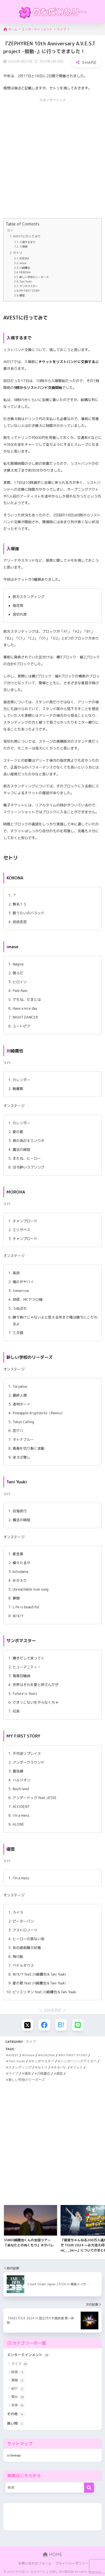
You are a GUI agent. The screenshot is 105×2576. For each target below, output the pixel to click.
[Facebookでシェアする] (44, 2025)
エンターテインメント (28, 2355)
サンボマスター (28, 286)
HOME (52, 2554)
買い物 (16, 2423)
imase (23, 263)
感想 (59, 2073)
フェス (78, 2067)
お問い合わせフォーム (35, 2563)
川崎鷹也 (24, 268)
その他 (16, 2414)
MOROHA (25, 272)
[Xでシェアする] (27, 2025)
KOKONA (24, 258)
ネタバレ (60, 2067)
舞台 (18, 2397)
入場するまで (27, 242)
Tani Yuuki (25, 281)
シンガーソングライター (78, 2061)
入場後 (23, 246)
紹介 (18, 2388)
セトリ (17, 252)
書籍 (18, 2380)
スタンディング (20, 2067)
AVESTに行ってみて (27, 236)
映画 (18, 2372)
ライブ (31, 2042)
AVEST (13, 2055)
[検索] (89, 2488)
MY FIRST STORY (29, 291)
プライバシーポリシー (71, 2563)
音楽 (18, 2405)
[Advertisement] (52, 157)
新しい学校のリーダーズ (34, 277)
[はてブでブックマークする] (61, 2025)
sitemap (14, 2455)
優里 (22, 295)
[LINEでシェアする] (78, 2025)
